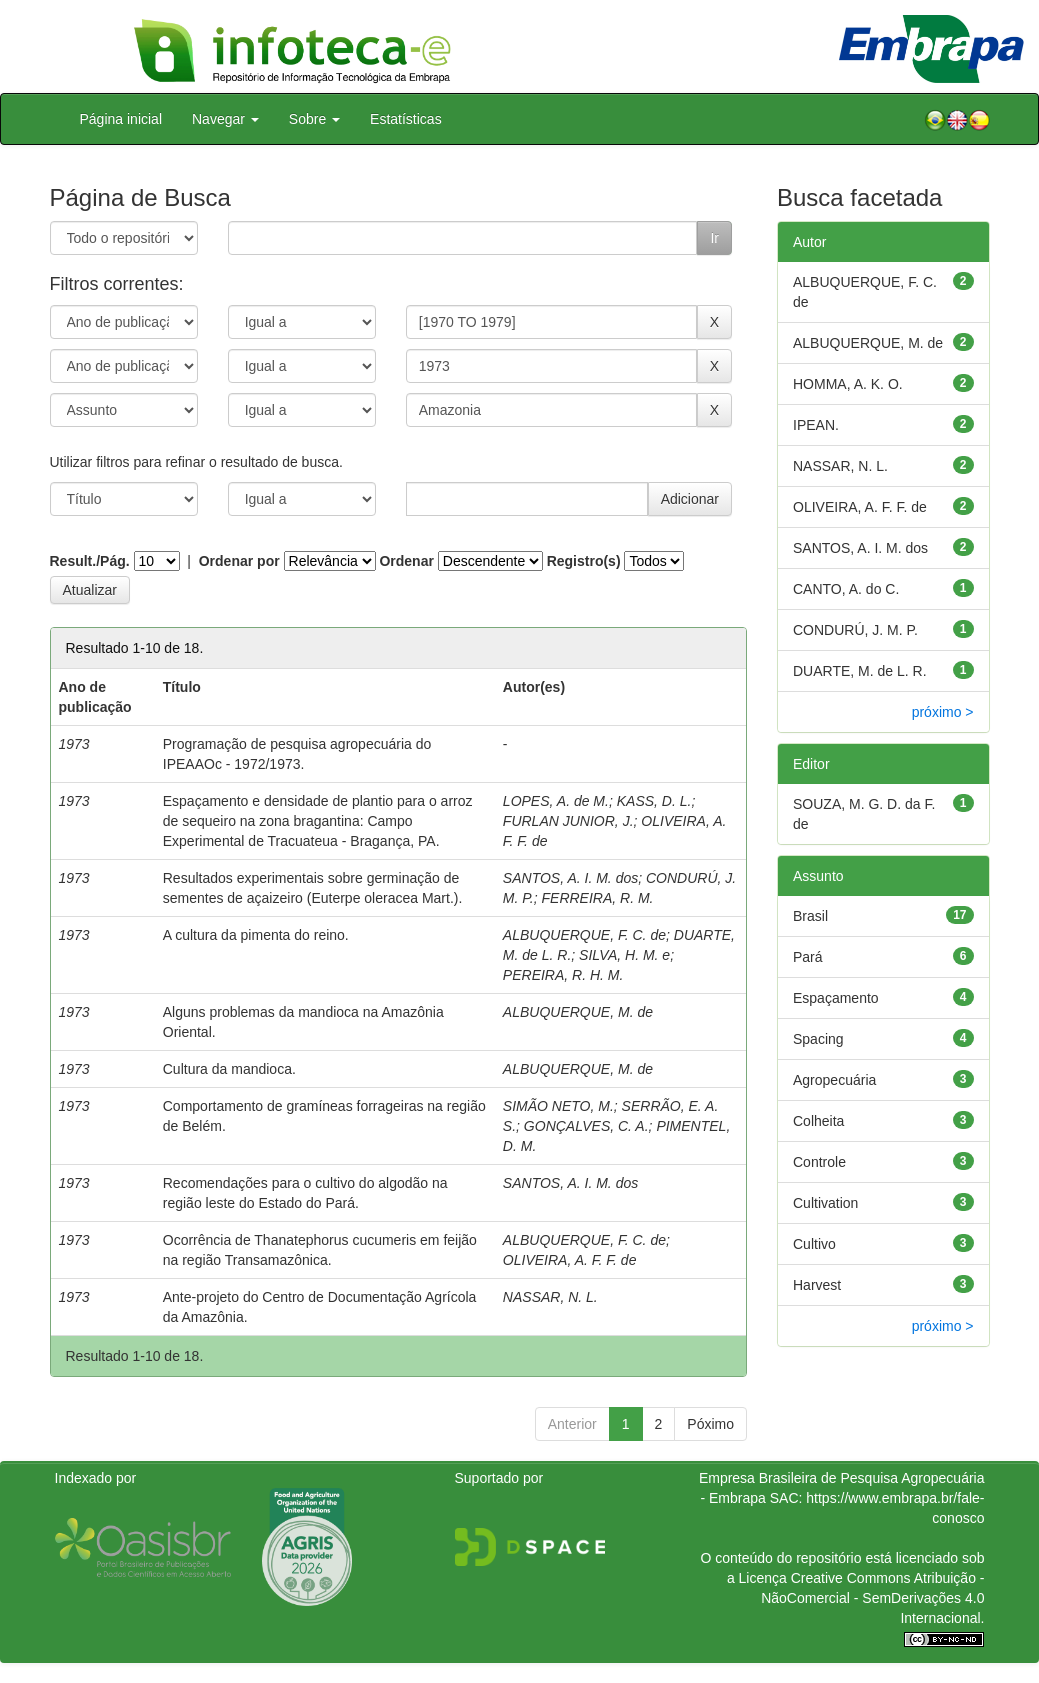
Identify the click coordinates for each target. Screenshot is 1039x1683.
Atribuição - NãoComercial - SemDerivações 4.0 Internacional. (872, 1598)
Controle (819, 1162)
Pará (808, 957)
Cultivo (814, 1244)
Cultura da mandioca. (229, 1069)
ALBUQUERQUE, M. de (578, 1012)
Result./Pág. (90, 561)
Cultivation (825, 1203)
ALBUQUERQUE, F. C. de (584, 935)
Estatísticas (406, 119)
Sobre (314, 119)
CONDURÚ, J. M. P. (855, 630)
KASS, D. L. (654, 801)
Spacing (818, 1039)
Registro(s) (584, 561)
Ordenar (406, 561)
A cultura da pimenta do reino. (256, 935)
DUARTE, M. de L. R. (860, 671)
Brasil (810, 916)
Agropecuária (834, 1080)
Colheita (818, 1121)
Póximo (710, 1424)
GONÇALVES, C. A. (586, 1126)
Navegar (225, 119)
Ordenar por (239, 561)
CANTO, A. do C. (846, 589)
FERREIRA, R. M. (598, 898)
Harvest (817, 1285)
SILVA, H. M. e (624, 955)
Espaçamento (836, 998)
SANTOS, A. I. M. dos (570, 878)
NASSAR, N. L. (550, 1297)
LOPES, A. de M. (556, 801)
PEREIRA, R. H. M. (563, 975)
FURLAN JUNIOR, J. (568, 821)
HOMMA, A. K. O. (848, 384)
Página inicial (121, 119)
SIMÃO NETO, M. (558, 1106)
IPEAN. (816, 425)
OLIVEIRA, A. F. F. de (570, 1260)
